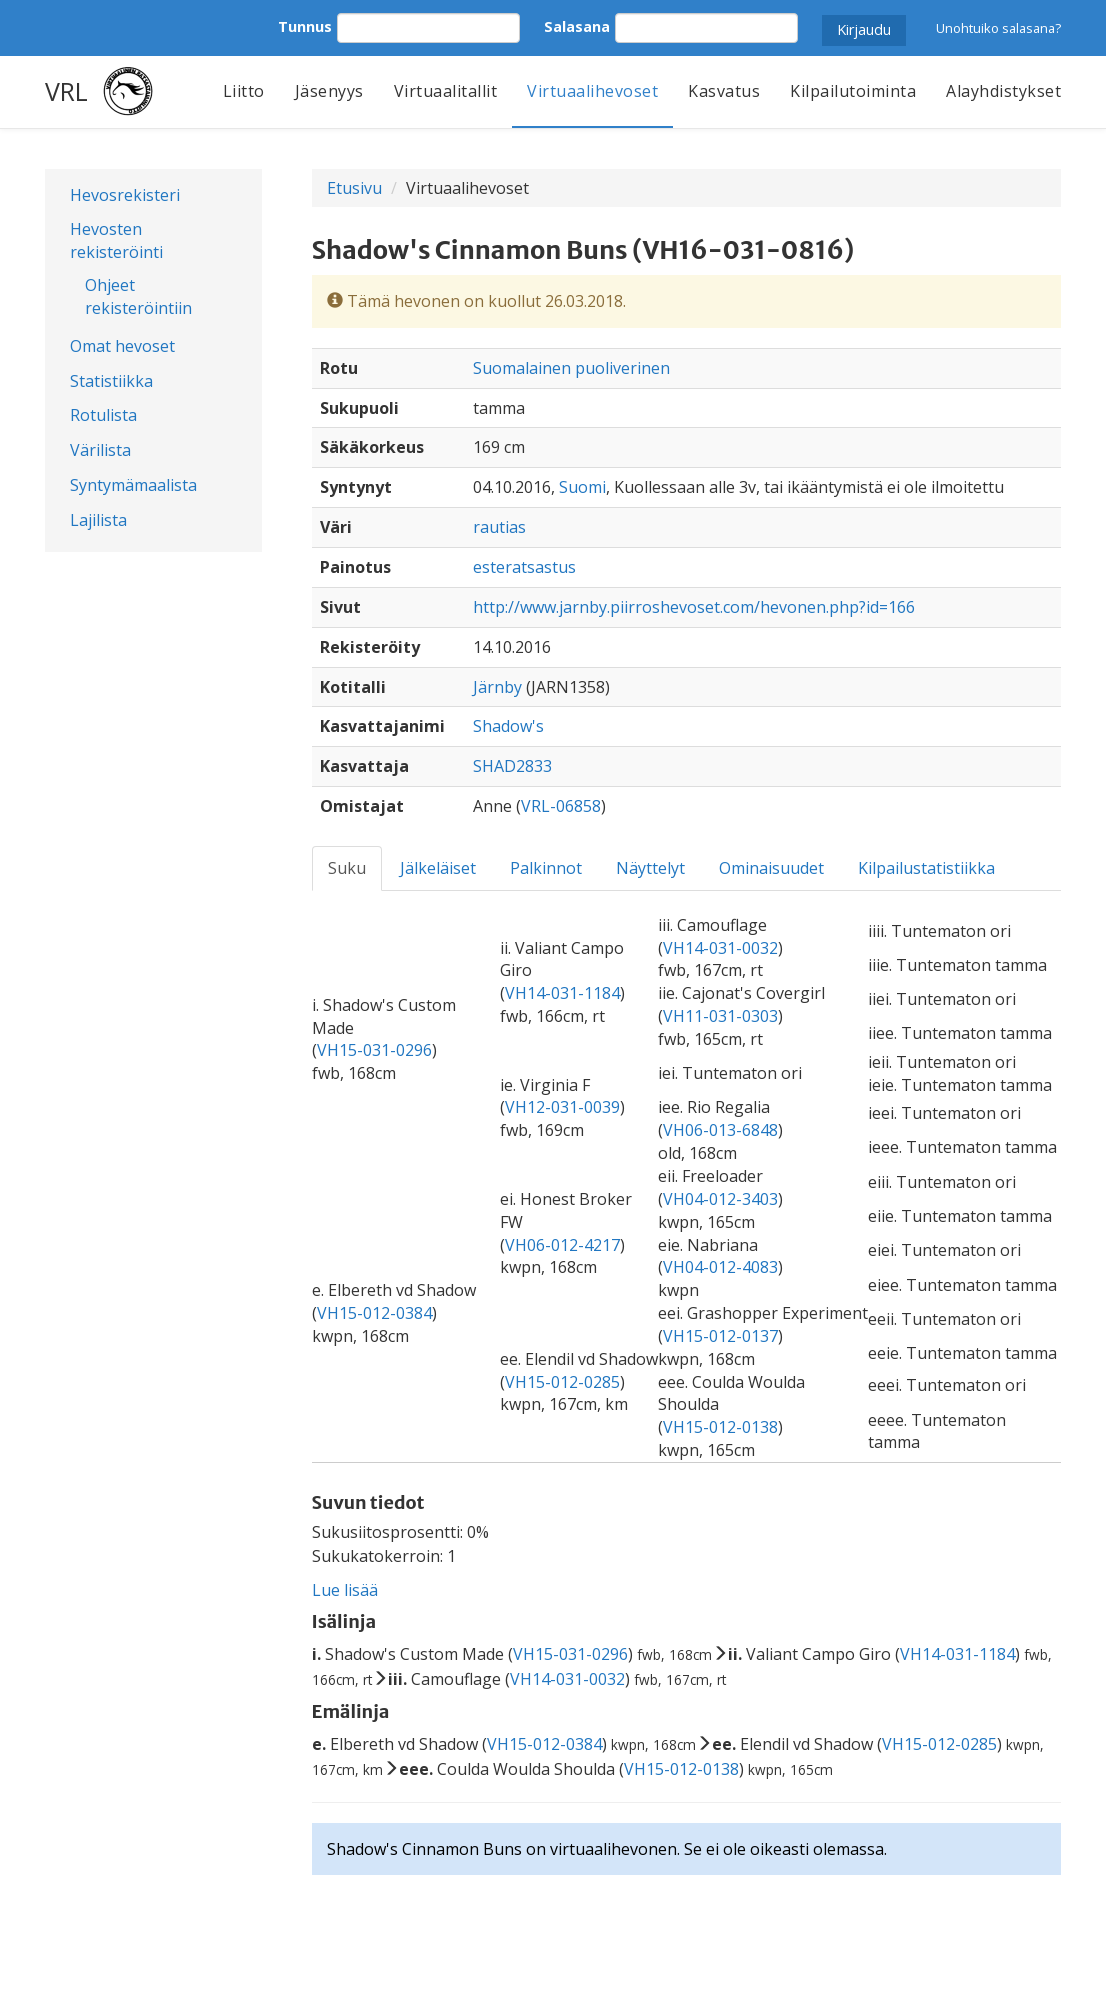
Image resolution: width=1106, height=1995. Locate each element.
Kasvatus (724, 91)
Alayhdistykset (1003, 91)
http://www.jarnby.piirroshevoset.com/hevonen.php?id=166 (694, 607)
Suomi (582, 487)
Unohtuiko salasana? (998, 28)
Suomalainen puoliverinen (571, 368)
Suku (347, 868)
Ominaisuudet (771, 868)
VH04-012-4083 (720, 1267)
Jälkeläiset (438, 868)
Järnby (497, 687)
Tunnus (305, 26)
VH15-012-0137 (720, 1336)
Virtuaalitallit (446, 91)
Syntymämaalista (133, 485)
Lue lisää (345, 1590)
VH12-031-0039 (562, 1107)
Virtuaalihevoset (592, 91)
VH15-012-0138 (720, 1427)
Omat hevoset (122, 346)
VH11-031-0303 (720, 1016)
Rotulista (103, 415)
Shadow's (508, 726)
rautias (499, 527)
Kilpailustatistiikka (926, 868)
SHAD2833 (512, 766)
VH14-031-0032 (720, 948)
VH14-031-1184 (562, 993)
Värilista (100, 450)
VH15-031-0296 (374, 1050)
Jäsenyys (329, 91)
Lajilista (98, 520)
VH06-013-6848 (720, 1130)
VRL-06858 (561, 806)
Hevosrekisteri (125, 195)
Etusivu (354, 188)
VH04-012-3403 (720, 1199)
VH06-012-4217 (562, 1245)
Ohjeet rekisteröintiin (138, 296)
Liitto (244, 91)
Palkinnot (546, 868)
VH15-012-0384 (374, 1313)
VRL (66, 91)
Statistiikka (111, 381)
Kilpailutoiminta (853, 91)
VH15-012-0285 (562, 1382)
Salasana (577, 26)
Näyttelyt (650, 868)
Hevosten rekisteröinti (116, 240)
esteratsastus (524, 567)
